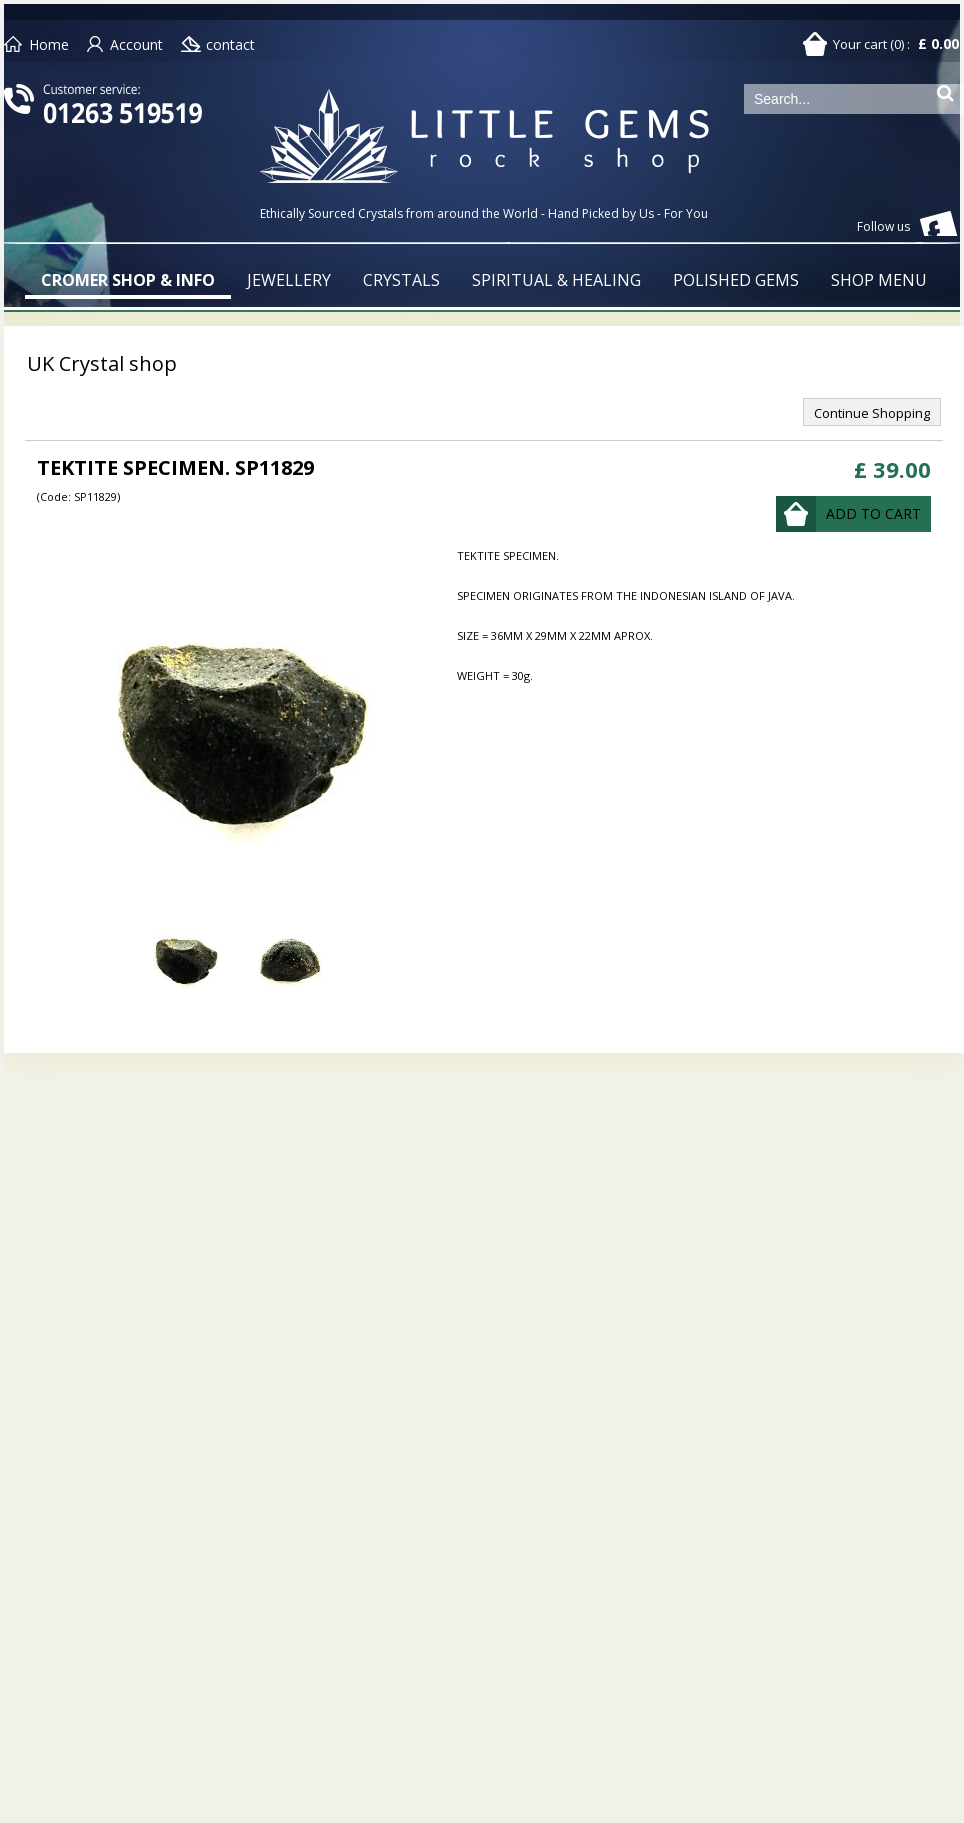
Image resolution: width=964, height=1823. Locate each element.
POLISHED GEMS (736, 280)
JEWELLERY (289, 280)
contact (230, 44)
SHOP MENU (879, 280)
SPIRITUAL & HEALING (556, 280)
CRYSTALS (401, 280)
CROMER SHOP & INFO (128, 280)
